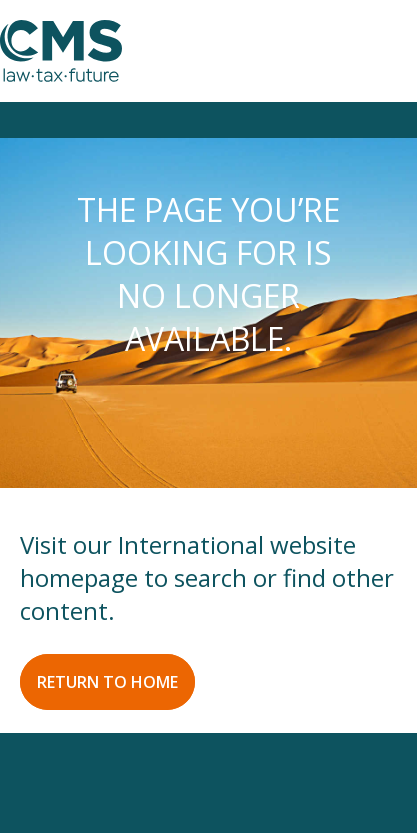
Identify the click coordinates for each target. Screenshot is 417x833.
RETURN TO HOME (107, 682)
